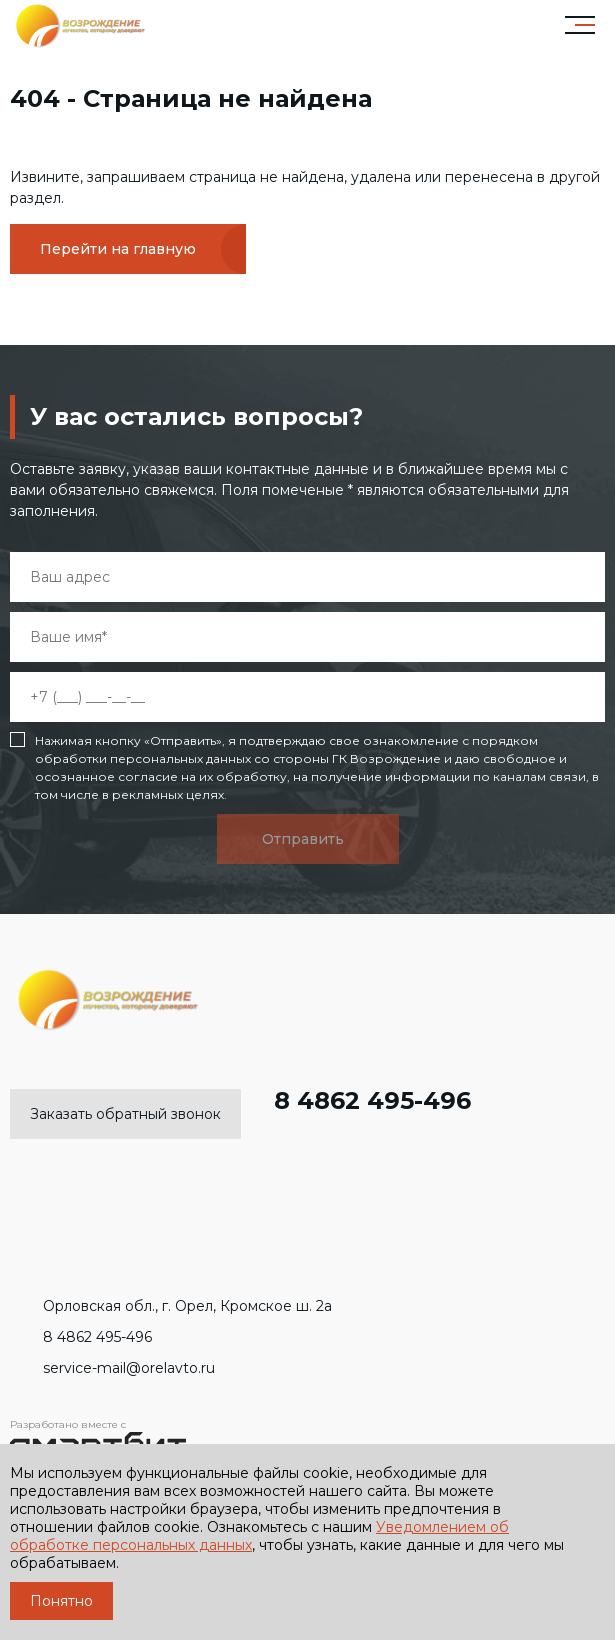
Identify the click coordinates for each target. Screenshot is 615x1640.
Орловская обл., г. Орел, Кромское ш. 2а (171, 1306)
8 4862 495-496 (356, 1101)
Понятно (61, 1601)
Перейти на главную (118, 249)
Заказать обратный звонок (125, 1114)
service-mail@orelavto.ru (112, 1368)
